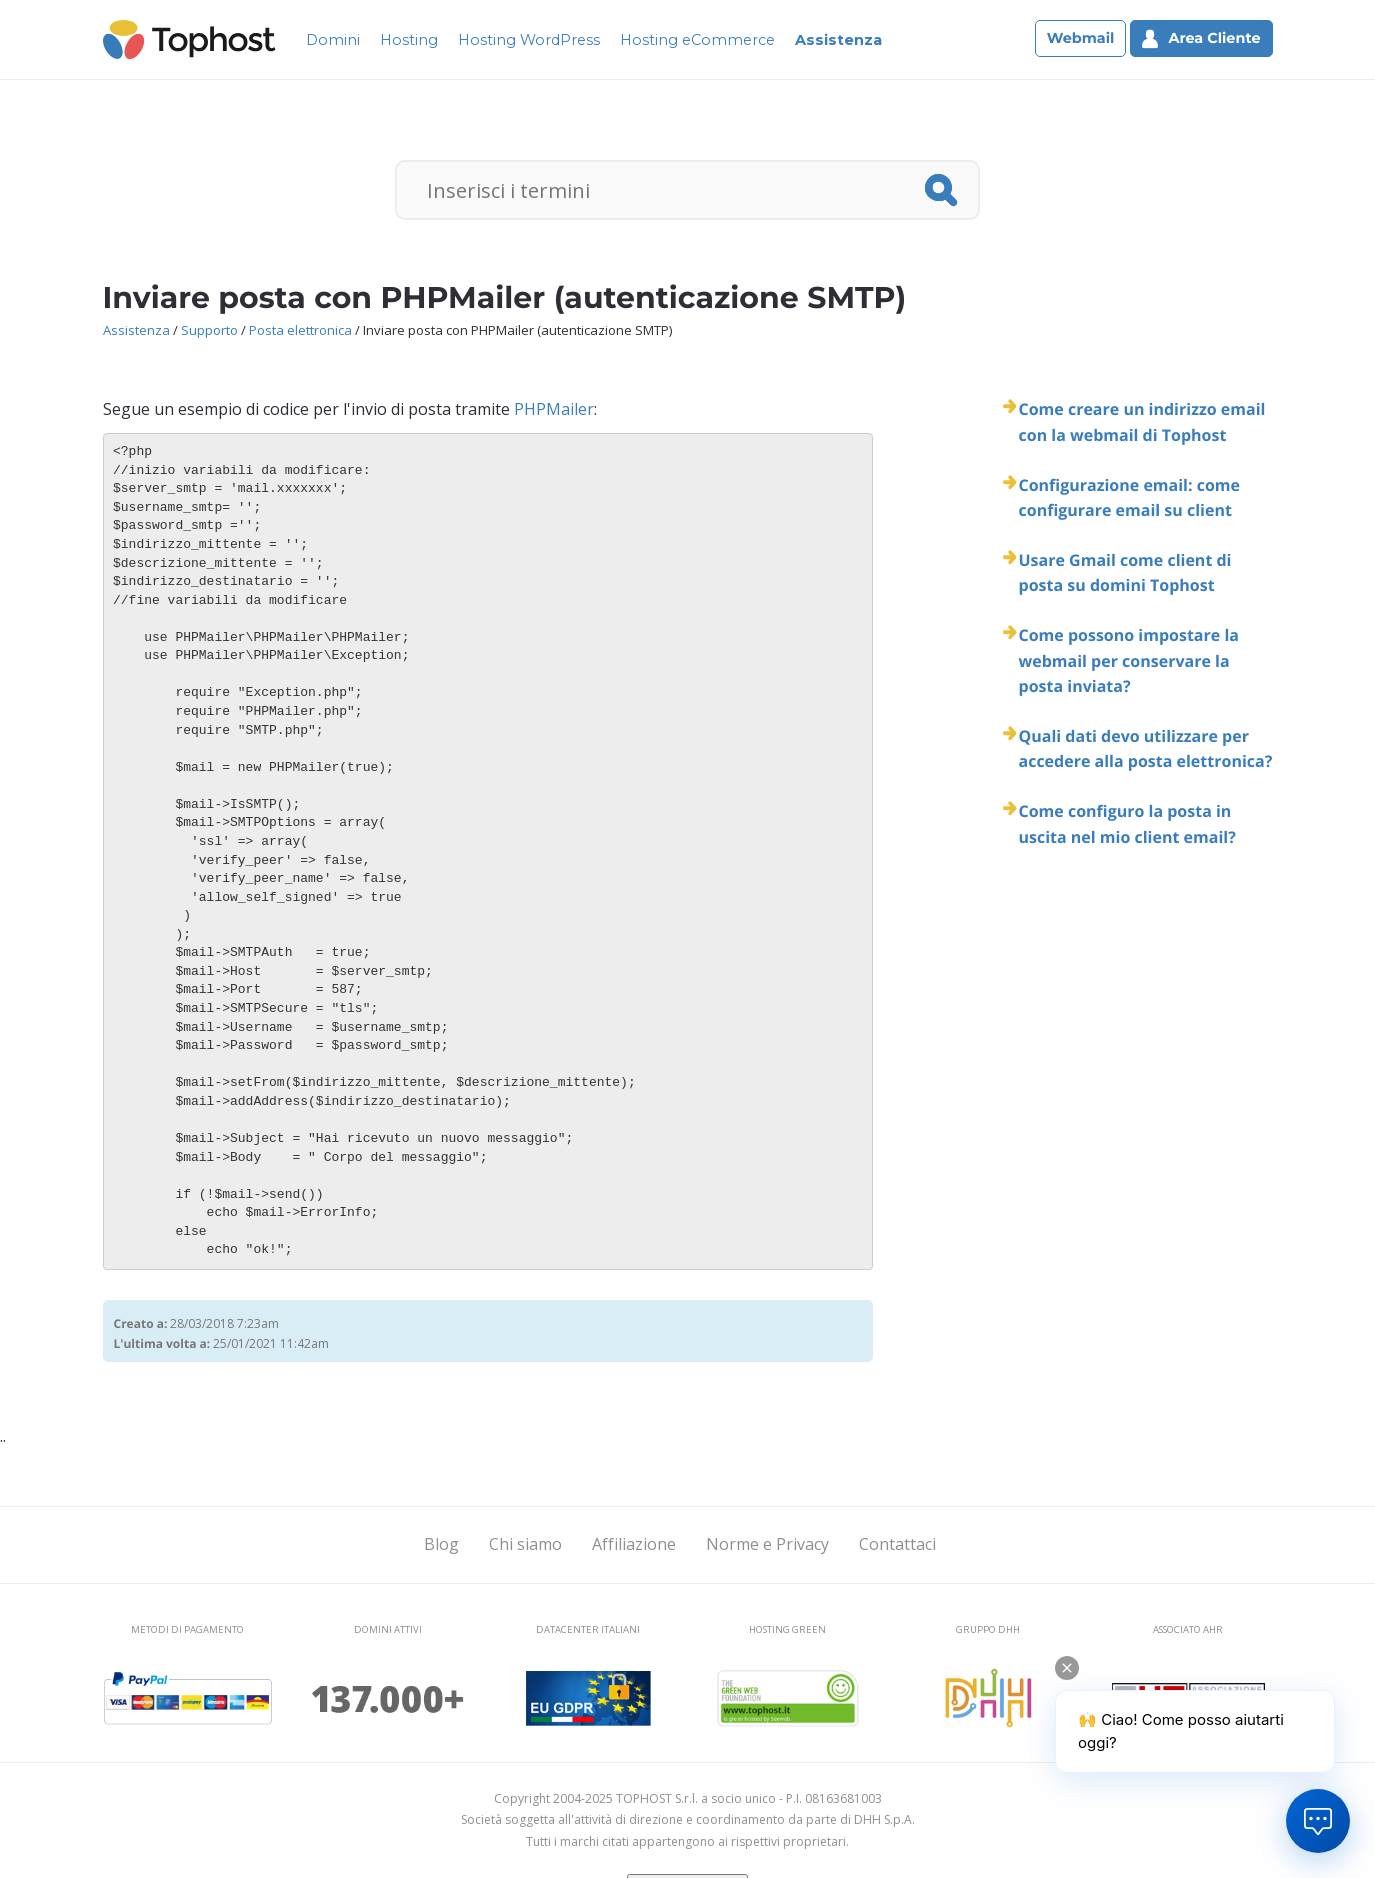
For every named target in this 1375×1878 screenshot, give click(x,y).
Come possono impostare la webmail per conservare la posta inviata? (1129, 660)
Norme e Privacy (767, 1544)
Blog (441, 1544)
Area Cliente (1201, 38)
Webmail (1081, 38)
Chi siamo (525, 1544)
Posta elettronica (300, 330)
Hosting (409, 40)
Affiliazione (634, 1544)
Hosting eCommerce (697, 40)
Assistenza (838, 40)
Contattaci (897, 1544)
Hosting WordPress (529, 40)
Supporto (209, 330)
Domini (333, 40)
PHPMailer (554, 409)
